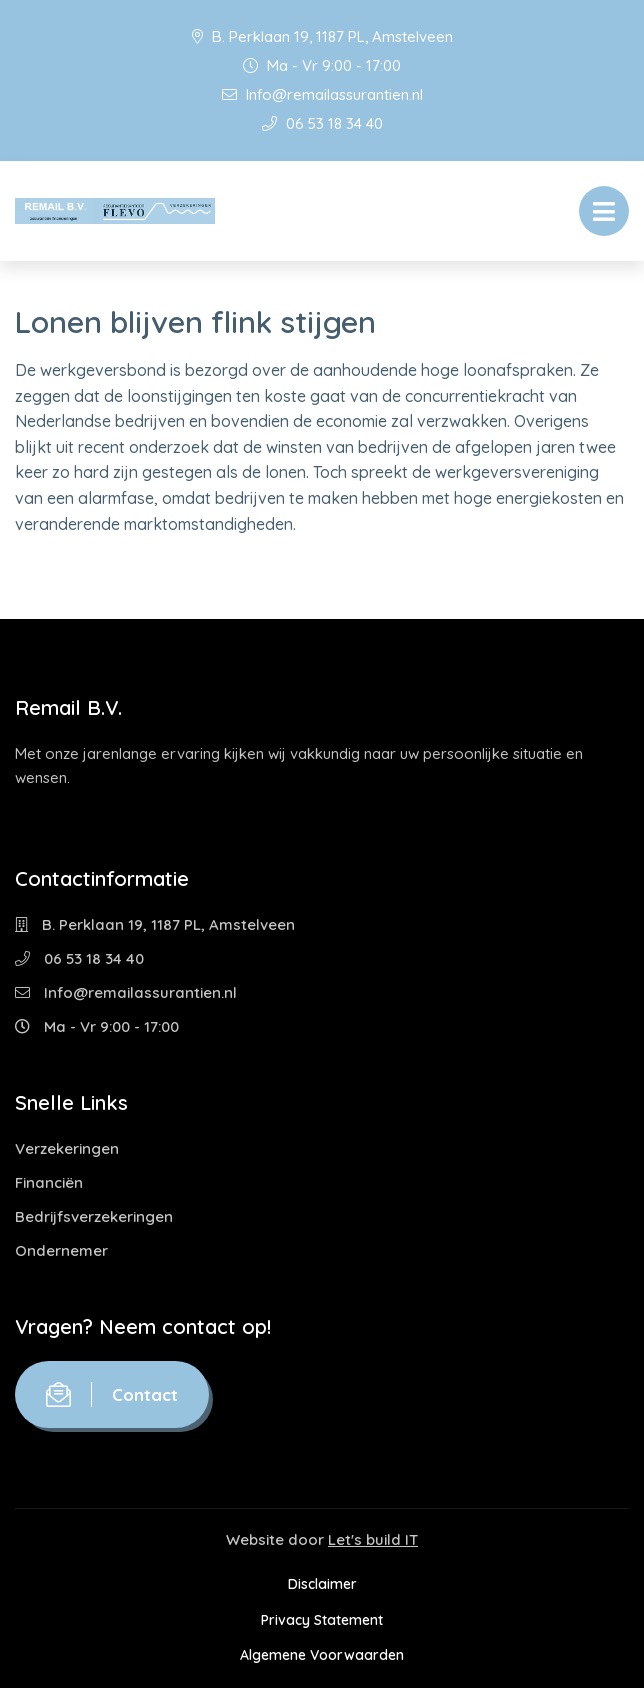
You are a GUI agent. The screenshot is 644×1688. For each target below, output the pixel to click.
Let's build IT (373, 1539)
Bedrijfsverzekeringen (94, 1216)
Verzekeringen (67, 1148)
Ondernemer (61, 1250)
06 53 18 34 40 (322, 123)
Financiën (49, 1182)
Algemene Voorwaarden (322, 1655)
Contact (112, 1394)
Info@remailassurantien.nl (322, 94)
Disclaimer (322, 1584)
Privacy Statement (322, 1620)
